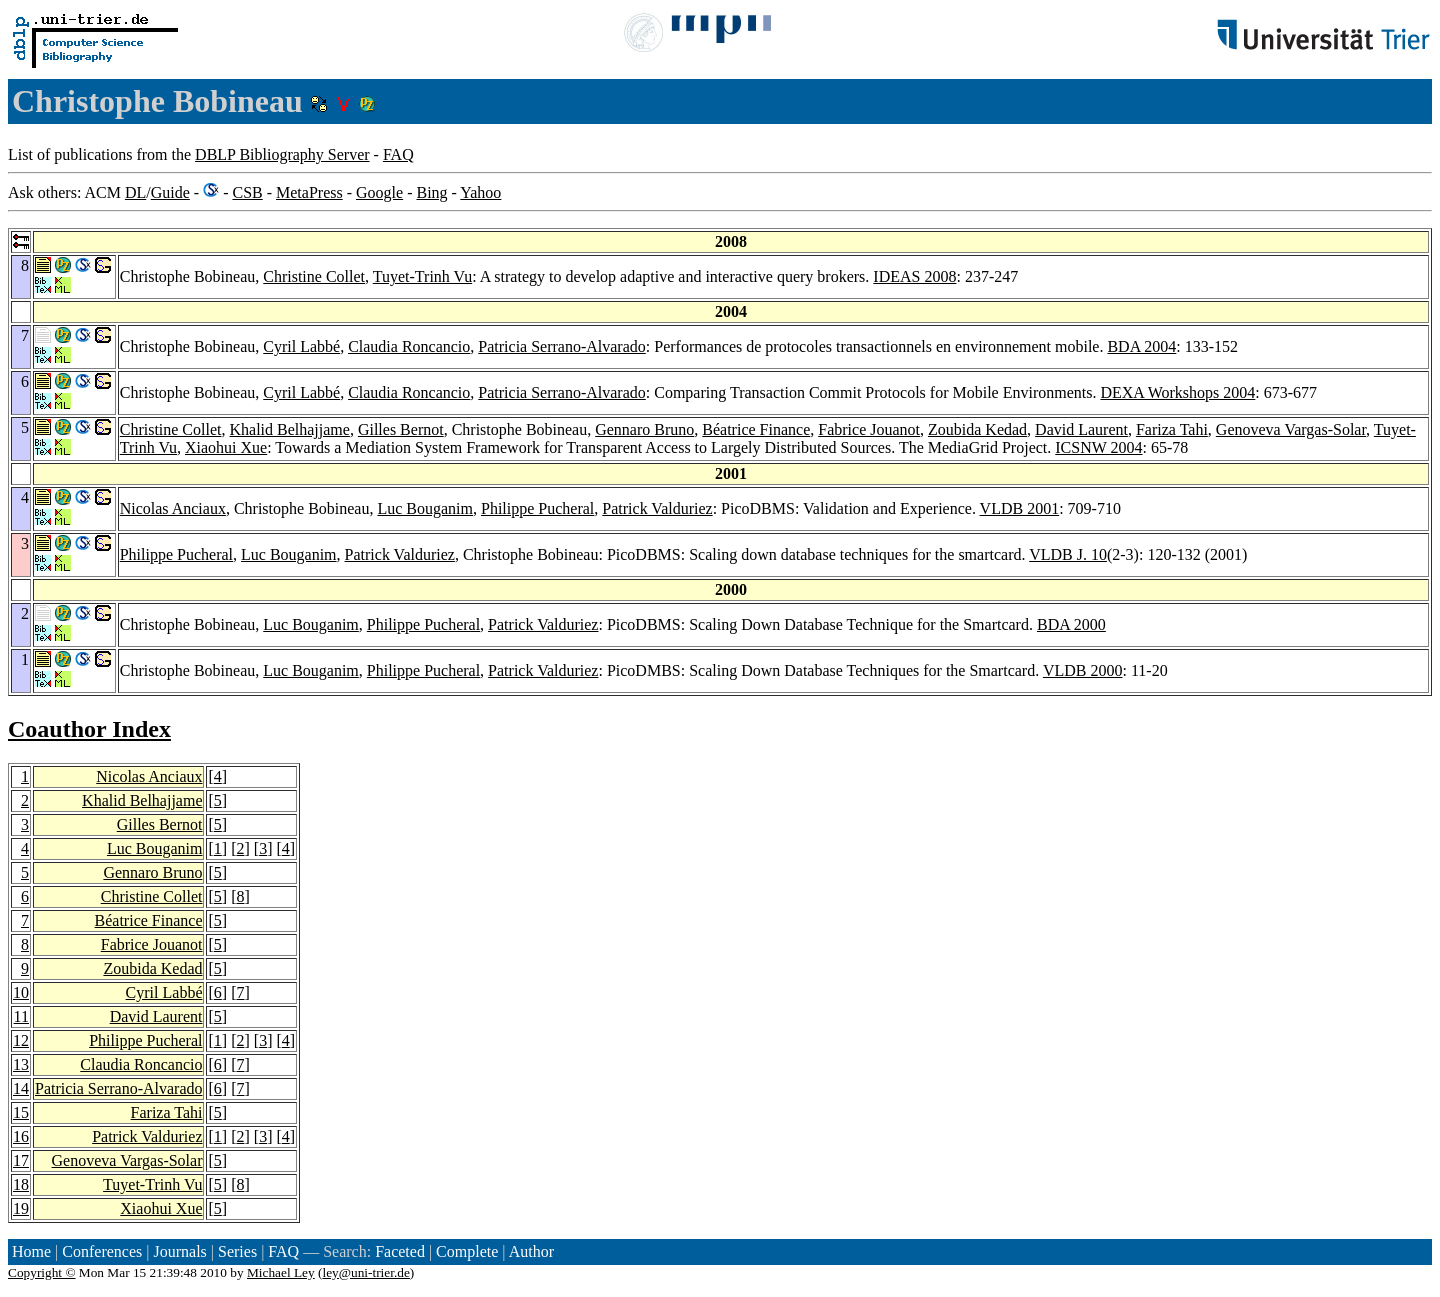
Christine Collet (314, 276)
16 (21, 1136)
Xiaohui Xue (226, 447)
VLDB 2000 (1083, 670)
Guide (170, 192)
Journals (179, 1251)
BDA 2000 (1071, 624)
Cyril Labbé (301, 346)
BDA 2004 (1141, 346)
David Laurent (1081, 429)
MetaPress (309, 192)
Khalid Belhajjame (289, 429)
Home (31, 1251)
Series (237, 1251)
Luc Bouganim (425, 508)
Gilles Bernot (401, 429)
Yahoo (480, 192)
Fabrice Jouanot (869, 429)
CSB (247, 192)
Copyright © (42, 1272)
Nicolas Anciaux (173, 508)
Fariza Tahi (1172, 429)
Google (379, 192)
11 (21, 1016)
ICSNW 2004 (1098, 447)
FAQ (398, 154)
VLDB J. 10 (1068, 554)
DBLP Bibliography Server (282, 154)
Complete (467, 1251)
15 (21, 1112)
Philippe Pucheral (537, 508)
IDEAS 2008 (914, 276)
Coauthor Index (89, 729)
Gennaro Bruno (644, 429)
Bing (431, 192)
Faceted (400, 1251)
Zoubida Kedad (977, 429)
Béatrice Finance (756, 429)
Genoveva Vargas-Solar (1291, 429)
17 (21, 1160)
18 (21, 1184)
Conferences (102, 1251)
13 (21, 1064)
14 (21, 1088)
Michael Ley (281, 1272)
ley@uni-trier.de (365, 1272)
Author (531, 1251)
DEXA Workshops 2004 (1177, 392)
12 (21, 1040)
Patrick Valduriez (657, 508)
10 (21, 992)
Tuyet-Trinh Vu (422, 276)
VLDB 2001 (1020, 508)
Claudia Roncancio (409, 346)
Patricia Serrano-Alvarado (561, 346)
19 (21, 1208)
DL (135, 192)
